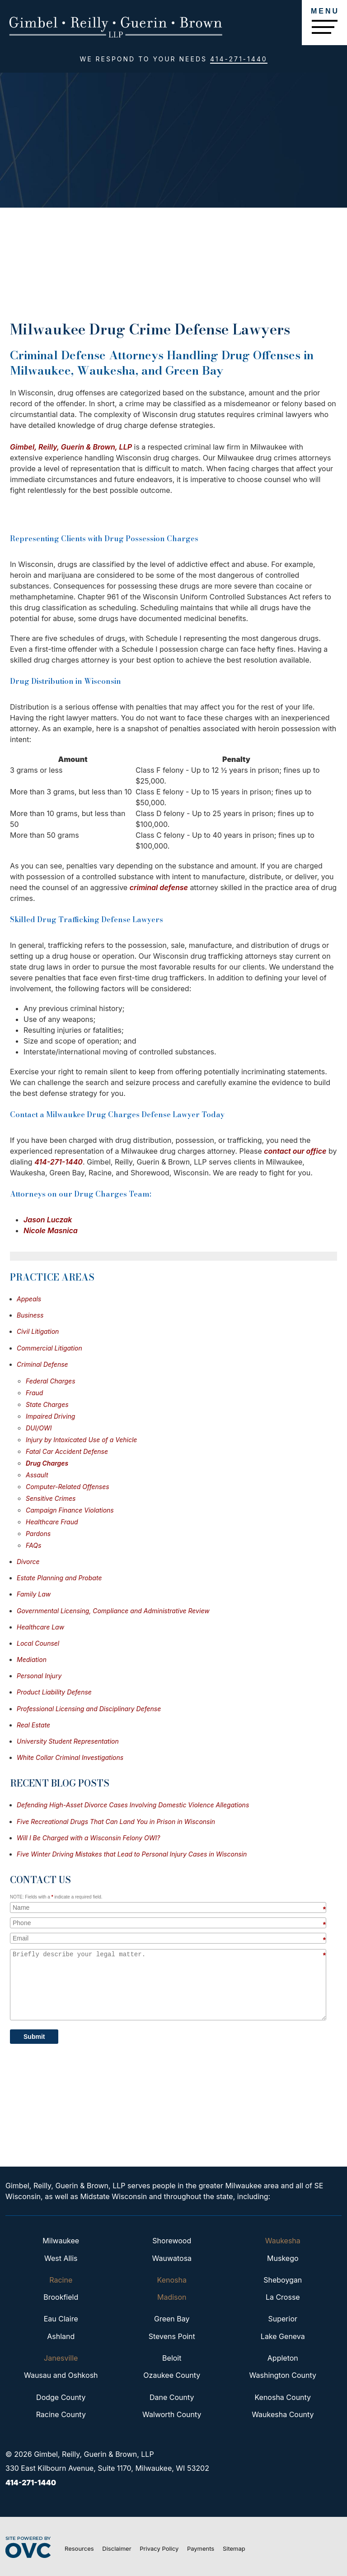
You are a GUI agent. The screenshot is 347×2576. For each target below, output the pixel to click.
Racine (60, 2279)
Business (30, 1315)
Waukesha (282, 2240)
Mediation (32, 1659)
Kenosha (172, 2279)
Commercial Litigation (49, 1348)
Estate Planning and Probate (59, 1578)
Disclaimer (116, 2548)
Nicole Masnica (50, 1230)
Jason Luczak (47, 1219)
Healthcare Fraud (52, 1522)
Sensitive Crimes (50, 1498)
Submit (34, 2036)
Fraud (34, 1393)
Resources (79, 2548)
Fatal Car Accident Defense (67, 1451)
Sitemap (234, 2548)
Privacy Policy (159, 2548)
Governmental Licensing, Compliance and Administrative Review (113, 1611)
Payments (200, 2548)
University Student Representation (68, 1741)
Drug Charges (47, 1463)
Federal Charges (50, 1381)
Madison (172, 2297)
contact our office (295, 1151)
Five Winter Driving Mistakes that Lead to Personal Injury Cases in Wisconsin (132, 1854)
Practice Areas (52, 1277)
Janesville (61, 2357)
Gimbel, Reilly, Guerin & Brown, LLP (71, 446)
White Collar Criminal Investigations (70, 1757)
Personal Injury (39, 1676)
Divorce (28, 1561)
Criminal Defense (42, 1364)
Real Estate (33, 1725)
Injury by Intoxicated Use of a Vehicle (81, 1439)
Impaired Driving (50, 1416)
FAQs (33, 1545)
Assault (37, 1475)
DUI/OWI (39, 1428)
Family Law (34, 1594)
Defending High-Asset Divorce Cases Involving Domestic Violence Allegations (133, 1805)
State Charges (47, 1404)
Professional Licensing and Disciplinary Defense (89, 1709)
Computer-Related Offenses (67, 1486)
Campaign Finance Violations (70, 1510)
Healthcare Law (40, 1627)
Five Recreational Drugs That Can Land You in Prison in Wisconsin (116, 1821)
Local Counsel (38, 1643)
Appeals (29, 1299)
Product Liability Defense (54, 1692)
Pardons (38, 1533)
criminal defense (159, 887)
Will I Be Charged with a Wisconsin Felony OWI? (88, 1838)
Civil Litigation (38, 1331)
